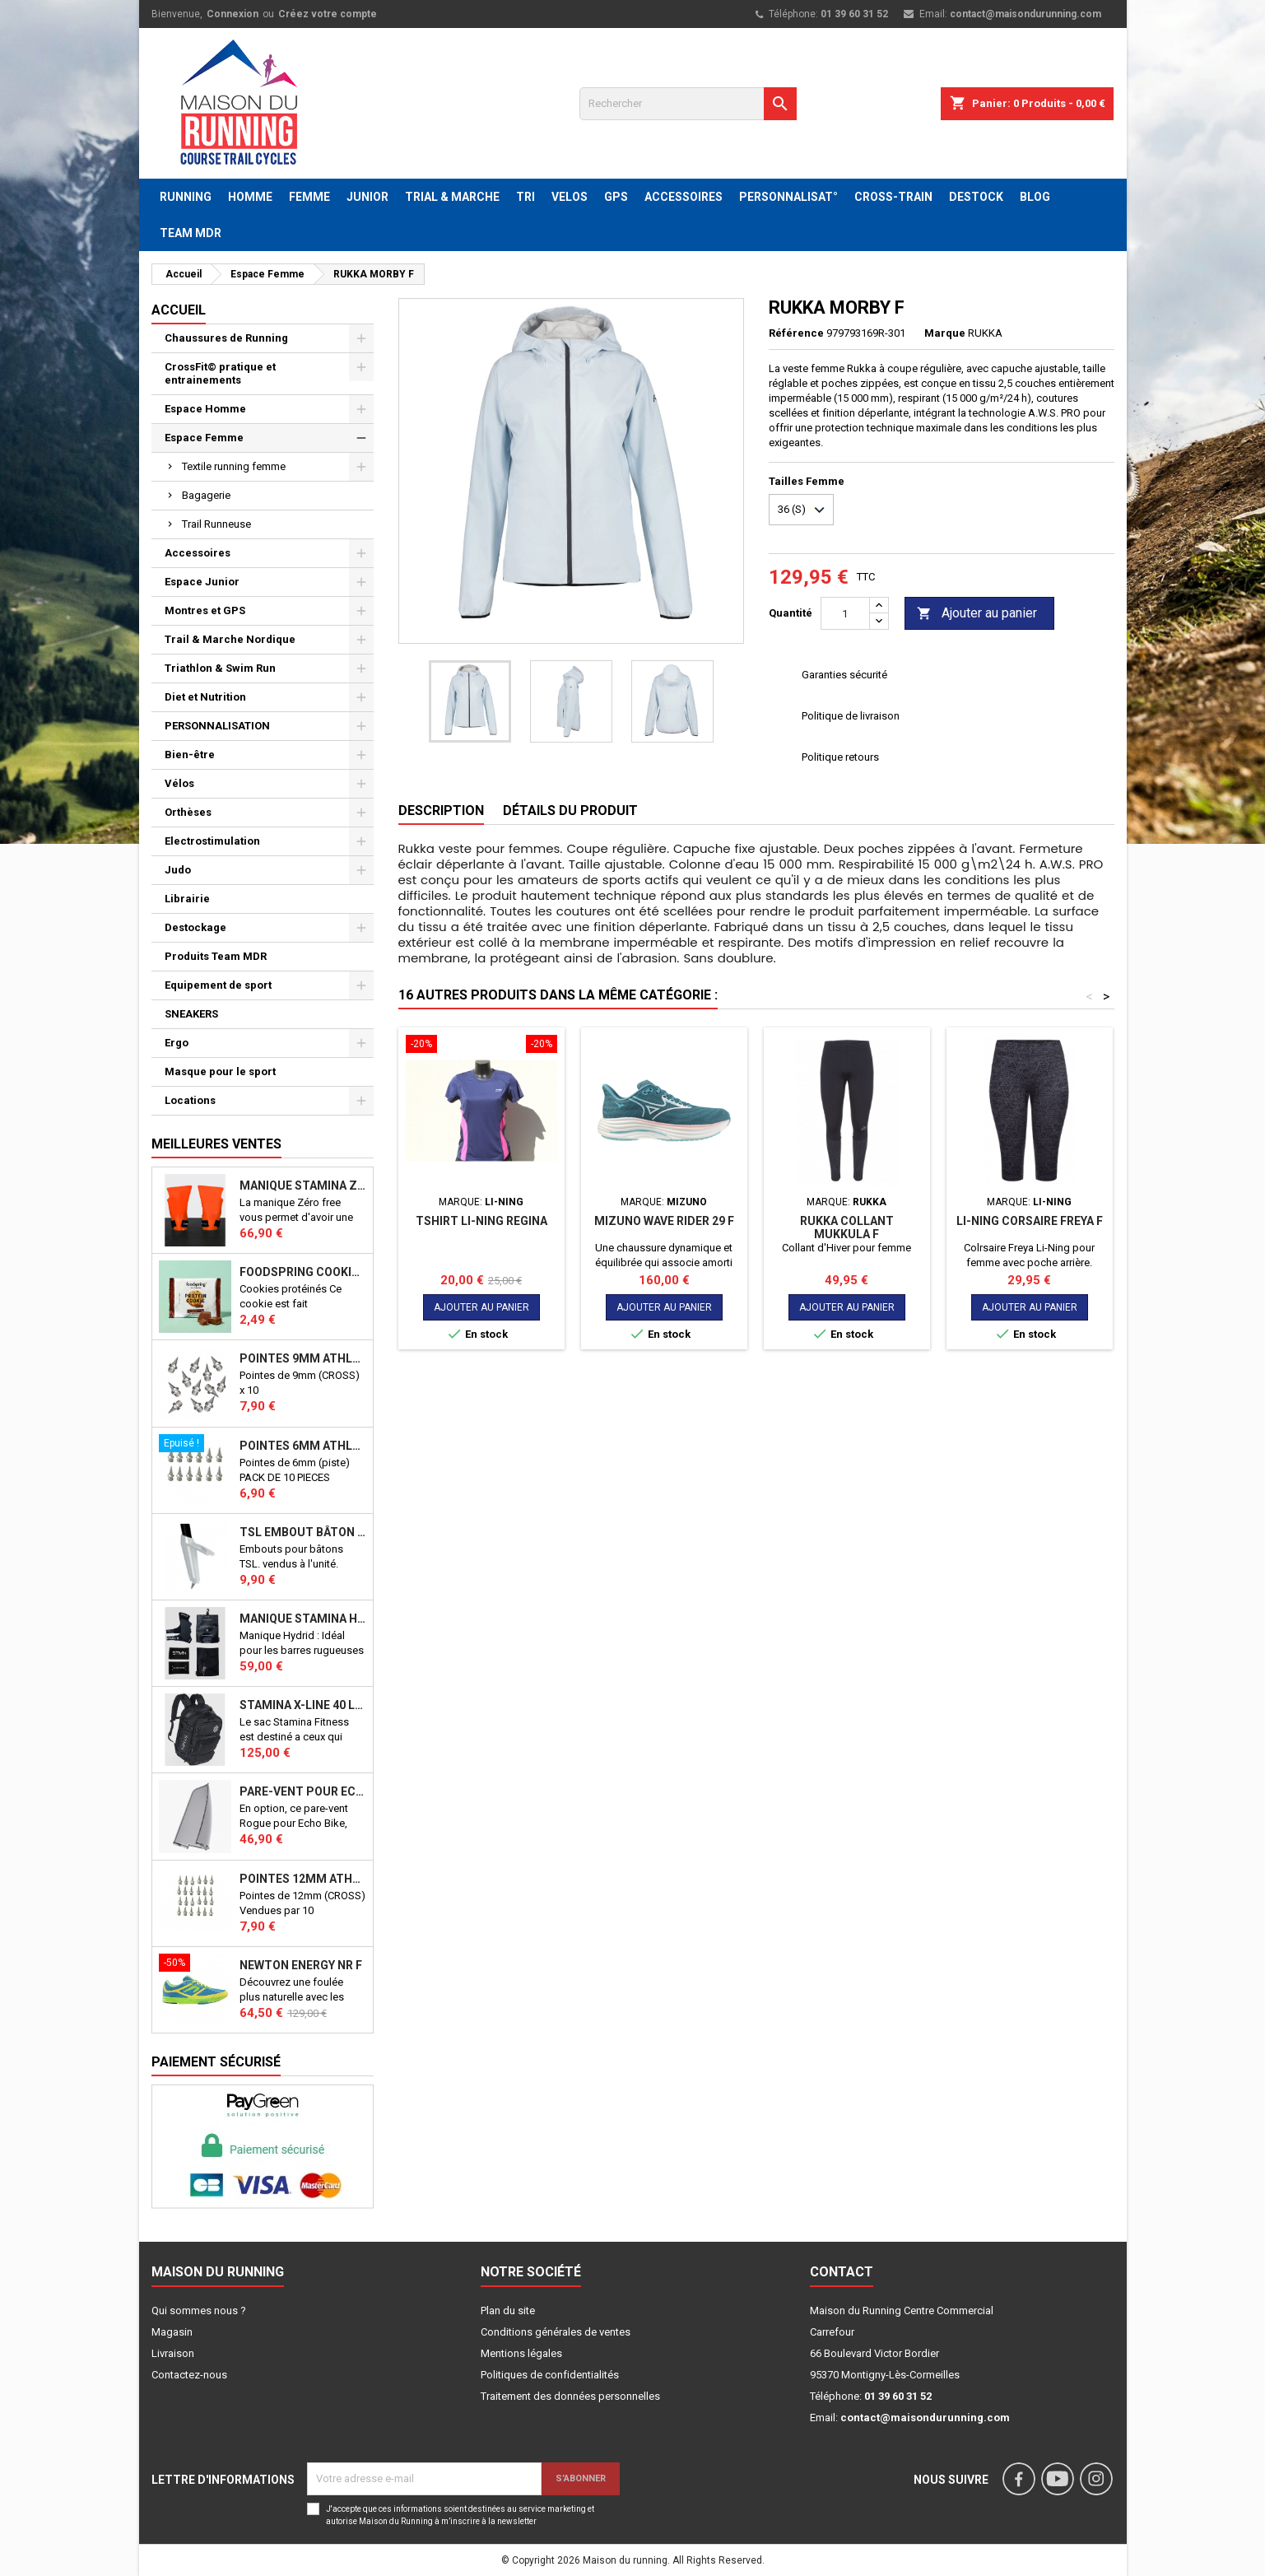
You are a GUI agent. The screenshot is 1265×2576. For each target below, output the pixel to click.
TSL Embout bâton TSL (303, 1532)
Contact (841, 2272)
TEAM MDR (190, 233)
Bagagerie (206, 495)
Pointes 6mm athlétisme (303, 1445)
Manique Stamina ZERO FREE (303, 1185)
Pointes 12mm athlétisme (303, 1878)
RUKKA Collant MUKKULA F (847, 1227)
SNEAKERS (191, 1014)
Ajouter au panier (977, 613)
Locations (190, 1100)
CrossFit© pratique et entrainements (220, 373)
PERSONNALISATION (217, 726)
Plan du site (508, 2310)
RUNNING (186, 196)
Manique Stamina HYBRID (303, 1618)
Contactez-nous (189, 2375)
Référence (796, 333)
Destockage (195, 927)
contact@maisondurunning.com (1025, 14)
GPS (616, 196)
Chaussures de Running (226, 338)
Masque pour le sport (220, 1071)
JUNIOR (367, 196)
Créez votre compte (327, 14)
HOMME (250, 196)
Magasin (172, 2332)
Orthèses (188, 812)
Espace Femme (204, 437)
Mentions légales (521, 2353)
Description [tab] (441, 810)
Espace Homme (205, 409)
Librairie (187, 898)
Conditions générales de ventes (555, 2332)
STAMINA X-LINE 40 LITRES (303, 1705)
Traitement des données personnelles (570, 2396)
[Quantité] (845, 613)
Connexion (232, 14)
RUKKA (985, 333)
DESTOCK (976, 196)
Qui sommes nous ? (198, 2310)
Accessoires (197, 553)
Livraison (172, 2353)
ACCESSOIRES (683, 196)
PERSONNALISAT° (788, 196)
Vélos (179, 783)
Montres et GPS (205, 610)
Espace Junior (202, 581)
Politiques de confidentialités (550, 2375)
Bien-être (190, 754)
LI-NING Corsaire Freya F (1029, 1220)
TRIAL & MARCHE (452, 196)
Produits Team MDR (216, 956)
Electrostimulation (212, 841)
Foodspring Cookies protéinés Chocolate (303, 1272)
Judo (178, 870)
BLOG (1035, 196)
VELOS (569, 196)
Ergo (176, 1042)
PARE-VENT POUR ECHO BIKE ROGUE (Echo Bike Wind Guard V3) (303, 1791)
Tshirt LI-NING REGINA (481, 1220)
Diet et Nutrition (205, 697)
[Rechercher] (688, 103)
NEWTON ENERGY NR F (301, 1965)
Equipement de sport (218, 985)
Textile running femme (234, 466)
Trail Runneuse (216, 524)
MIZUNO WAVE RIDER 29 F (664, 1220)
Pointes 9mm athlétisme (303, 1358)
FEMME (309, 196)
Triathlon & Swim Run (220, 668)
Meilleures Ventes (216, 1144)
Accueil (178, 310)
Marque (944, 333)
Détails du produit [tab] (570, 810)
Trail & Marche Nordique (230, 639)
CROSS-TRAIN (893, 196)
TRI (525, 196)
